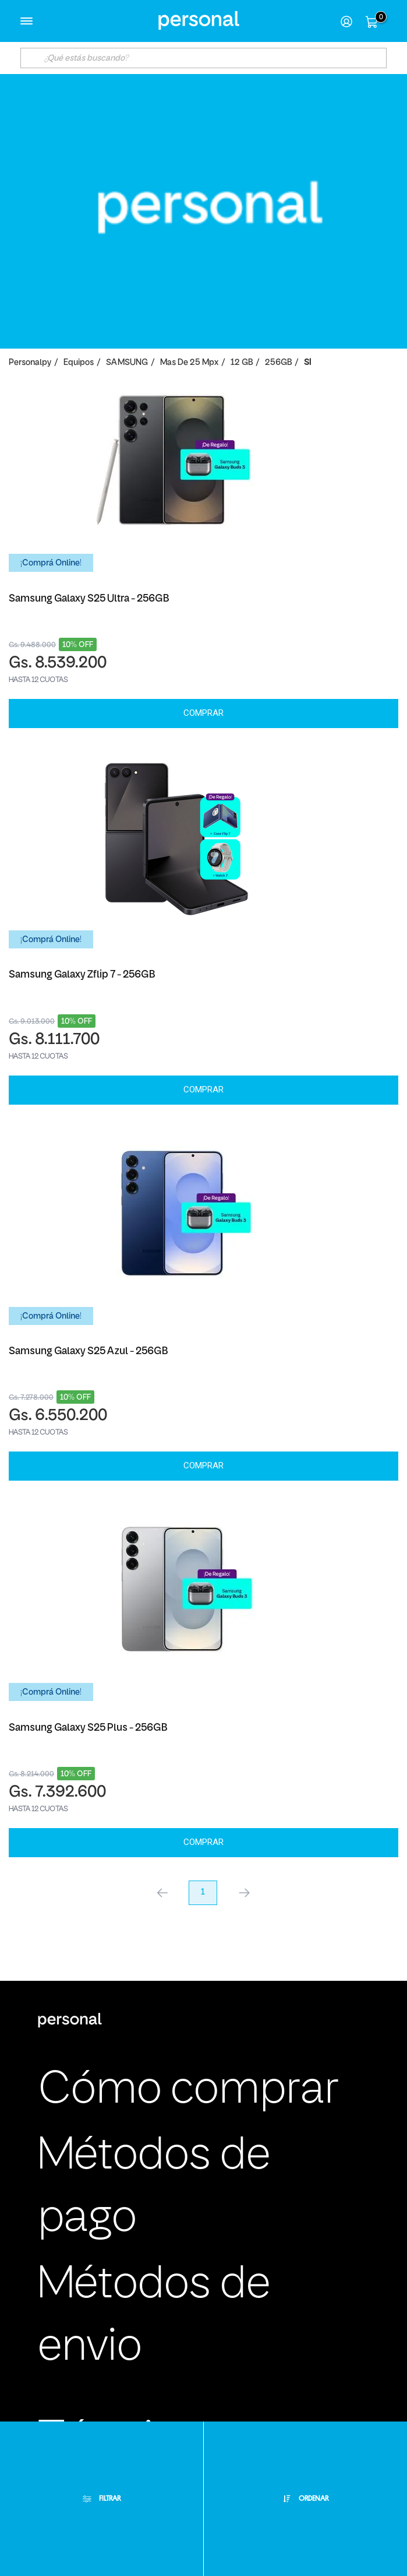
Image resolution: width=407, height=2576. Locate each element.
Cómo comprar (188, 2091)
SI (307, 363)
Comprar (203, 713)
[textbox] (203, 58)
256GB (278, 363)
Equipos (78, 363)
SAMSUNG (127, 363)
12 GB (242, 363)
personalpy (30, 363)
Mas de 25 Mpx (189, 363)
